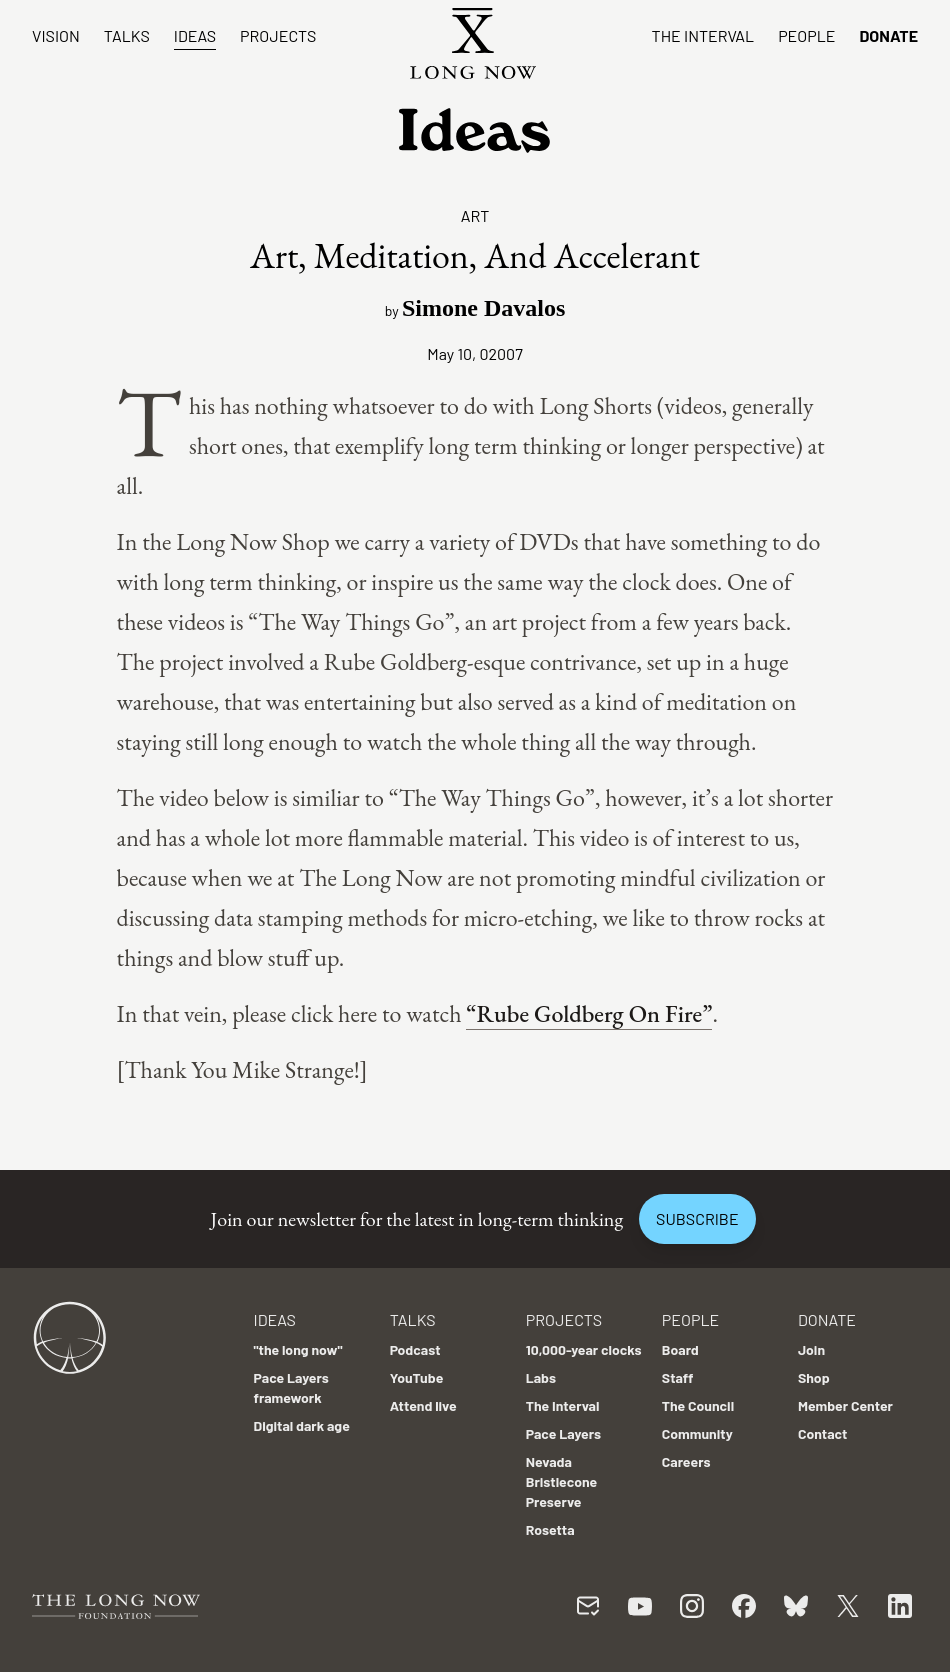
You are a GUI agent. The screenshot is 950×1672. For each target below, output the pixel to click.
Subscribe (697, 1218)
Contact (823, 1433)
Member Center (845, 1405)
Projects (278, 35)
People (806, 35)
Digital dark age (302, 1425)
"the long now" (298, 1349)
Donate (888, 35)
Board (680, 1349)
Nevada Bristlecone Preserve (562, 1481)
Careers (686, 1461)
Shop (814, 1377)
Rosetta (550, 1529)
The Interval (703, 35)
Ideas (195, 35)
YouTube (417, 1377)
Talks (127, 35)
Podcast (415, 1349)
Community (697, 1433)
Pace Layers (563, 1433)
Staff (678, 1377)
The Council (698, 1405)
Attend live (423, 1405)
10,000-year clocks (584, 1349)
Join (811, 1349)
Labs (541, 1377)
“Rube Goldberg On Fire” (589, 1013)
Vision (56, 35)
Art (475, 215)
